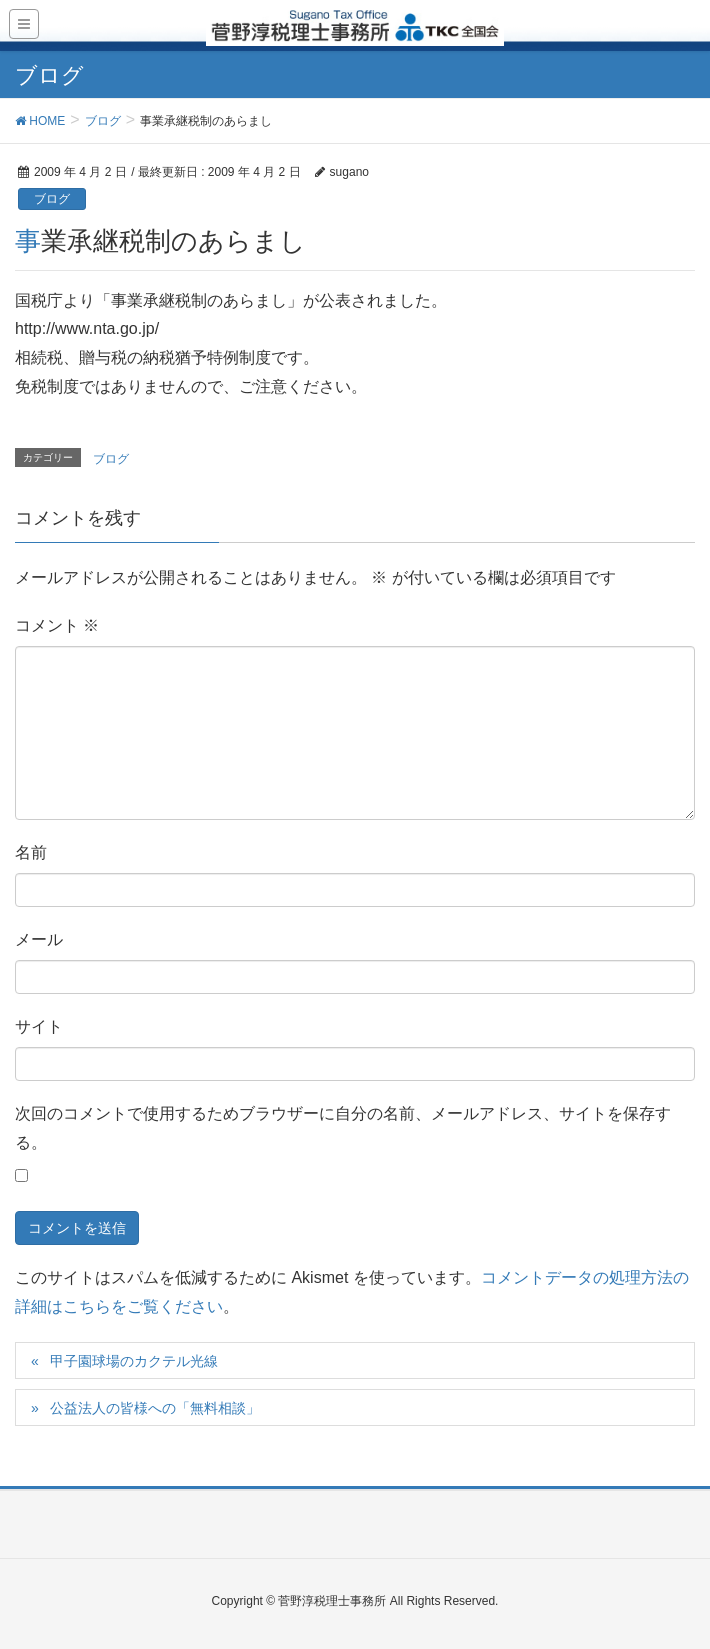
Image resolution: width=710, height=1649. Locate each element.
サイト (39, 1026)
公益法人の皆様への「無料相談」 (155, 1408)
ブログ (52, 199)
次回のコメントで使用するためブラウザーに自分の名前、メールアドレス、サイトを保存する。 (343, 1128)
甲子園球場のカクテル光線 (134, 1361)
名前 (31, 852)
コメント (57, 625)
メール (39, 939)
